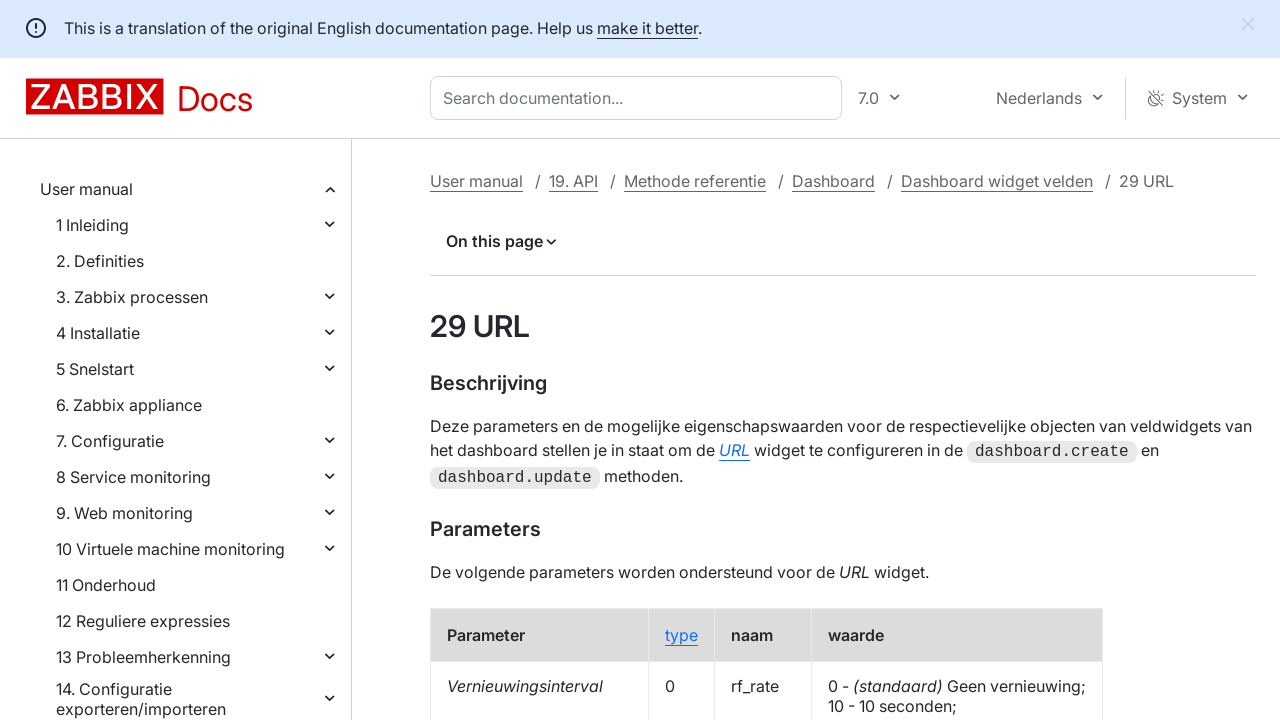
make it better (647, 28)
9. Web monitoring (124, 513)
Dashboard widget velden (997, 181)
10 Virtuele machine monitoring (170, 549)
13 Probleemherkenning (143, 657)
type (681, 631)
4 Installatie (98, 333)
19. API (573, 181)
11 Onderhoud (106, 585)
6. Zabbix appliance (129, 405)
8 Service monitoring (133, 477)
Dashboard (833, 181)
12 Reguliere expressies (143, 621)
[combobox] (640, 98)
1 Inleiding (92, 225)
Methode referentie (695, 181)
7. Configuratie (110, 441)
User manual (86, 189)
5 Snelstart (95, 369)
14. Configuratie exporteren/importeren (141, 699)
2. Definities (100, 261)
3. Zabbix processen (132, 297)
